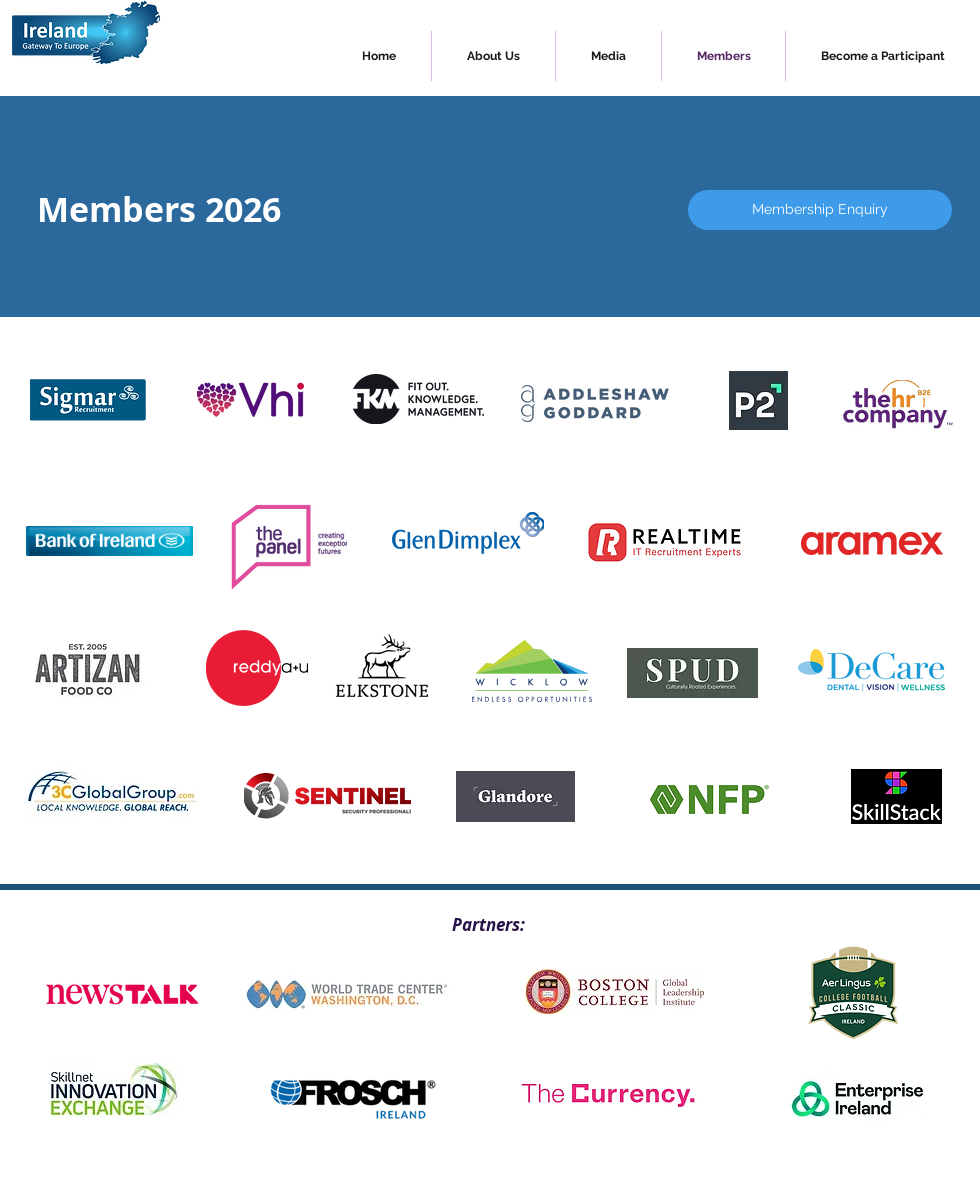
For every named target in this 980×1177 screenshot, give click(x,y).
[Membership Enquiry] (820, 210)
